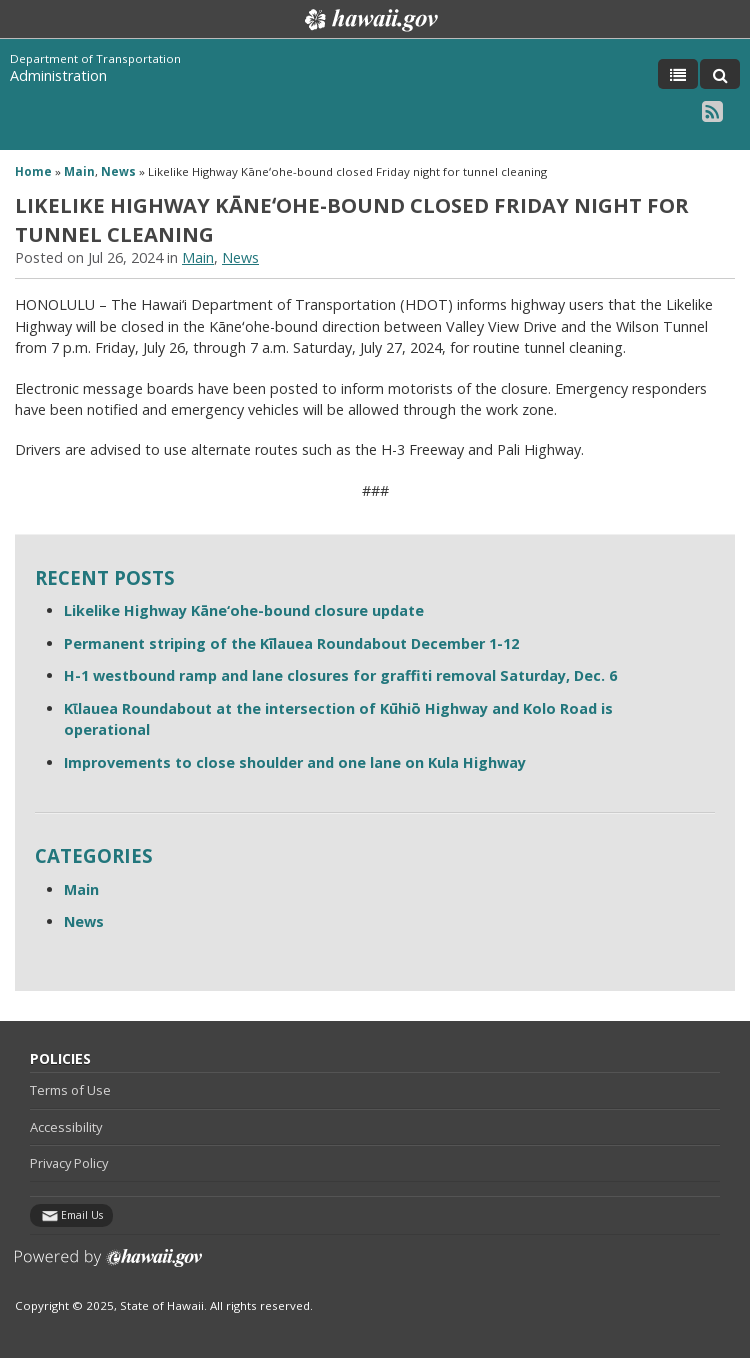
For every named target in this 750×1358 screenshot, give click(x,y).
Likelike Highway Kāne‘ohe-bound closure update (244, 610)
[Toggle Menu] (678, 74)
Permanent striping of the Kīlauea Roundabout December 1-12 (291, 643)
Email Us (82, 1215)
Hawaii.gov (369, 20)
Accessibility (66, 1127)
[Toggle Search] (720, 74)
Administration (58, 75)
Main (79, 171)
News (118, 171)
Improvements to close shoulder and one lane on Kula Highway (295, 762)
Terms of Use (70, 1090)
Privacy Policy (69, 1163)
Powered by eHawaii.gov (108, 1265)
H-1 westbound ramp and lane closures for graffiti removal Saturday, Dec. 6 (340, 675)
